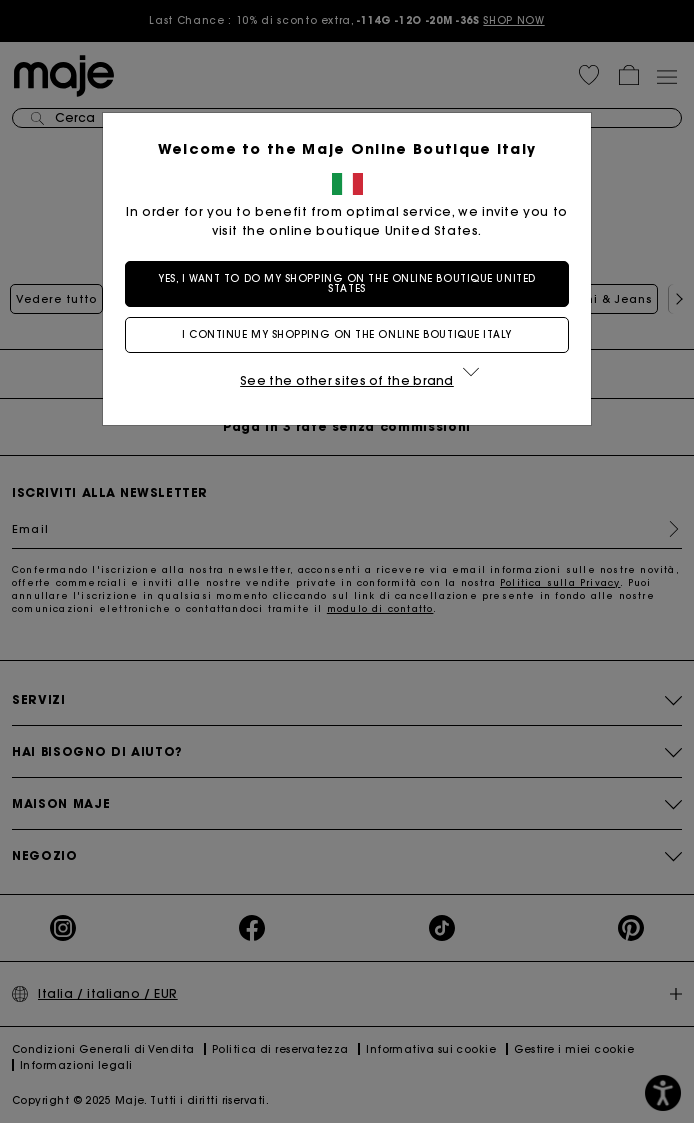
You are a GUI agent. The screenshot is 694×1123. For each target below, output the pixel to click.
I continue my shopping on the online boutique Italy (347, 334)
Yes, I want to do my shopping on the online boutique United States (346, 283)
